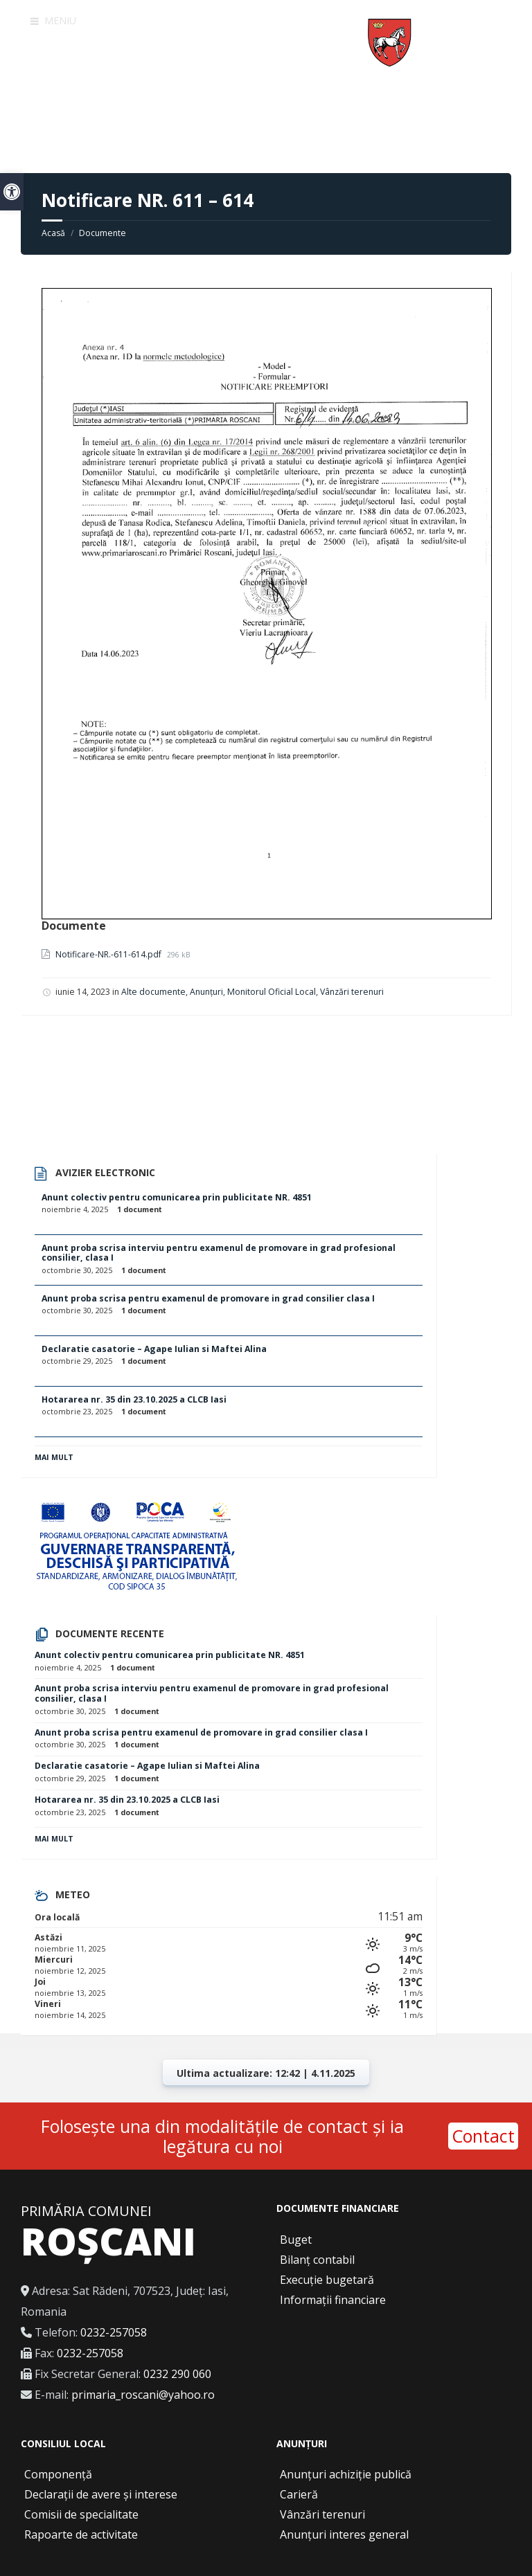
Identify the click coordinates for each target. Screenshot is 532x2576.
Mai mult (54, 1457)
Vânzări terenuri (352, 992)
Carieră (299, 2494)
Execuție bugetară (327, 2279)
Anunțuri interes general (344, 2534)
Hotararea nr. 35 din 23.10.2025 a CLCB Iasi (134, 1399)
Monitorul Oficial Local (271, 992)
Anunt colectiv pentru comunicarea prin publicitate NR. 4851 (177, 1197)
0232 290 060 (177, 2373)
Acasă (53, 233)
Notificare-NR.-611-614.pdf (109, 954)
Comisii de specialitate (81, 2514)
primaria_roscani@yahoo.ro (143, 2394)
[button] (12, 191)
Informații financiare (333, 2299)
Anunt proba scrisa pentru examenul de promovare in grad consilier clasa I (208, 1298)
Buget (296, 2239)
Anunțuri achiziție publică (345, 2474)
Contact (483, 2135)
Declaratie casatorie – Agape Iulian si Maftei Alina (154, 1349)
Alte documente (153, 992)
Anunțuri (206, 992)
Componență (58, 2474)
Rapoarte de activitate (81, 2534)
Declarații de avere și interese (100, 2494)
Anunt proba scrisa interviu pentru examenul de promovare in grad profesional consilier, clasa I (219, 1253)
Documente (102, 233)
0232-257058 (113, 2332)
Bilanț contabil (317, 2259)
